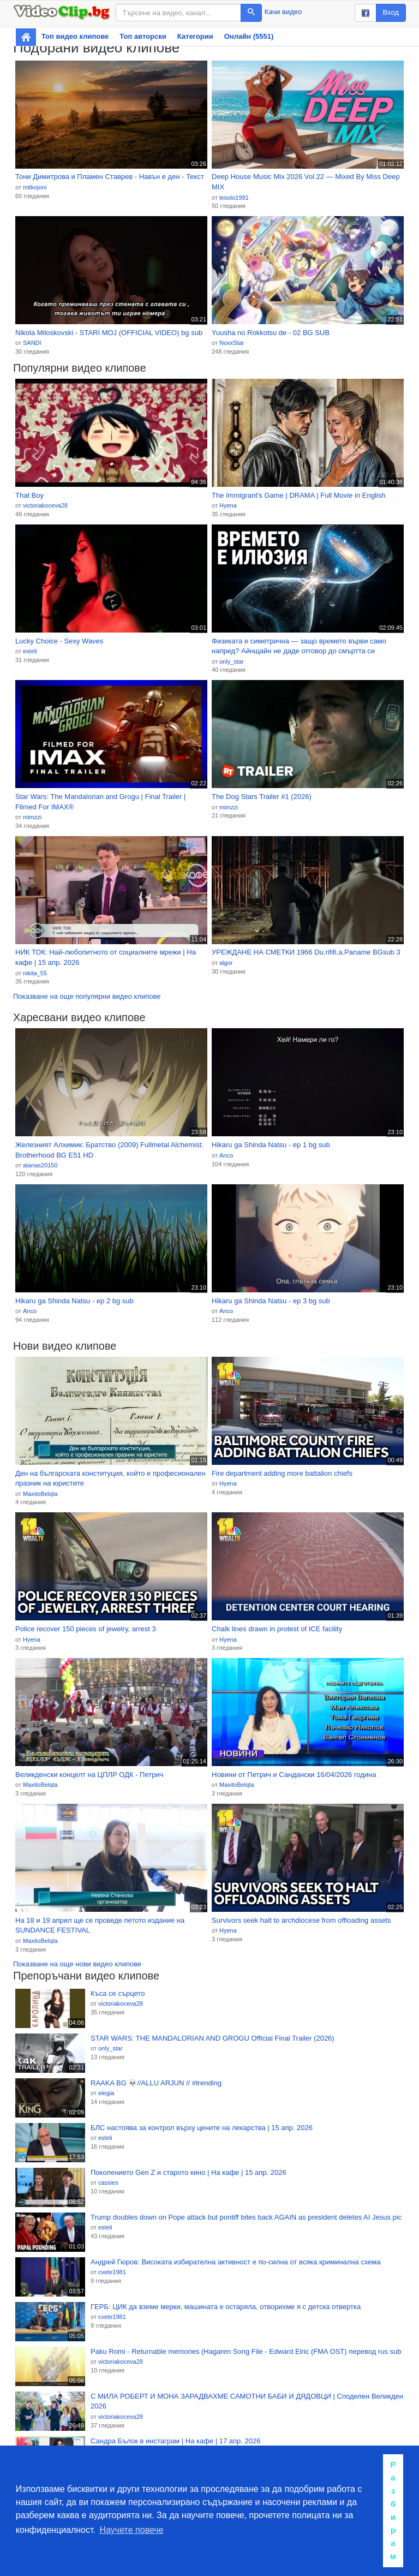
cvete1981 (112, 2272)
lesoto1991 (234, 197)
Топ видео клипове (75, 36)
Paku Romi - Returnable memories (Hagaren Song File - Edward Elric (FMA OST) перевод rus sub (246, 2351)
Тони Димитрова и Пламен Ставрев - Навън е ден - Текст (109, 176)
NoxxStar (231, 342)
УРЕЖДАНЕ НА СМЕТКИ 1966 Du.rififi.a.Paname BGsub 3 (306, 952)
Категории (195, 36)
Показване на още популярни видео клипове (86, 996)
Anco (226, 1155)
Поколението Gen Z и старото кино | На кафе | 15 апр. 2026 (188, 2172)
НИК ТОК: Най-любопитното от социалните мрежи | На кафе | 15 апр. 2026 (105, 957)
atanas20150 (40, 1165)
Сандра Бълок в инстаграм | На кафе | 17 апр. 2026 (175, 2441)
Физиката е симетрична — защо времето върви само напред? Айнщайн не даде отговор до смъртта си (299, 646)
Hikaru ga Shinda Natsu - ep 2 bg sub (74, 1301)
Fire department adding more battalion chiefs (282, 1473)
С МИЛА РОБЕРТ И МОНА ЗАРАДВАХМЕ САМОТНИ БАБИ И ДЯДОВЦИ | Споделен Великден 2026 (247, 2401)
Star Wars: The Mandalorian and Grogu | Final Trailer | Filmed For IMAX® (100, 801)
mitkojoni (34, 187)
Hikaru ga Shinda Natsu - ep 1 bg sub (271, 1145)
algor (225, 962)
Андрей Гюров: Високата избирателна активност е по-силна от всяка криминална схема (236, 2262)
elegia (106, 2093)
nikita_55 (35, 973)
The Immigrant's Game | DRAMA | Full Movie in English (298, 495)
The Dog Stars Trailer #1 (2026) (262, 796)
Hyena (228, 505)
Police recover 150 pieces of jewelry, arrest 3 (85, 1629)
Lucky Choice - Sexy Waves (59, 641)
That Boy (29, 495)
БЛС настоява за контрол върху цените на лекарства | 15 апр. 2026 (202, 2128)
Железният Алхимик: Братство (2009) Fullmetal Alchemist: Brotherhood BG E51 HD (109, 1150)
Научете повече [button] (132, 2530)
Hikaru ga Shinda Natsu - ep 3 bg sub (271, 1301)
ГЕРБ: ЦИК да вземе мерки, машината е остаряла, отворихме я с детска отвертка (226, 2307)
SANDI (32, 342)
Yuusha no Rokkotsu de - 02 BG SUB (271, 333)
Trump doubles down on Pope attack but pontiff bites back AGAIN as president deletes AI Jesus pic (246, 2217)
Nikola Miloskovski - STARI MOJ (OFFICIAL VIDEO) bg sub (108, 333)
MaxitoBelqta (40, 1493)
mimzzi (32, 817)
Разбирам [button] (393, 2510)
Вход (391, 12)
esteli (30, 651)
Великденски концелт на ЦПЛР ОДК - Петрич (89, 1774)
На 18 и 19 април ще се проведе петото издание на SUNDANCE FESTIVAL (99, 1925)
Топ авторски (142, 36)
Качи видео (283, 12)
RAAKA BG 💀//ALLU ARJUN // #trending (156, 2083)
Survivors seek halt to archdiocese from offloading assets (301, 1920)
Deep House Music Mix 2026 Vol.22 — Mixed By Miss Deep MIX (306, 181)
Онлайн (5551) (249, 36)
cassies (108, 2182)
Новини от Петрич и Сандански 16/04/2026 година (294, 1774)
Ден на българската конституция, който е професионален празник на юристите (110, 1478)
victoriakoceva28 (45, 505)
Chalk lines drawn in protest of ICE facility (277, 1629)
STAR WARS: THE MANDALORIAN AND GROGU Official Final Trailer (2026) (212, 2038)
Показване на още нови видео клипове (77, 1964)
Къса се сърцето (118, 1993)
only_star (231, 661)
